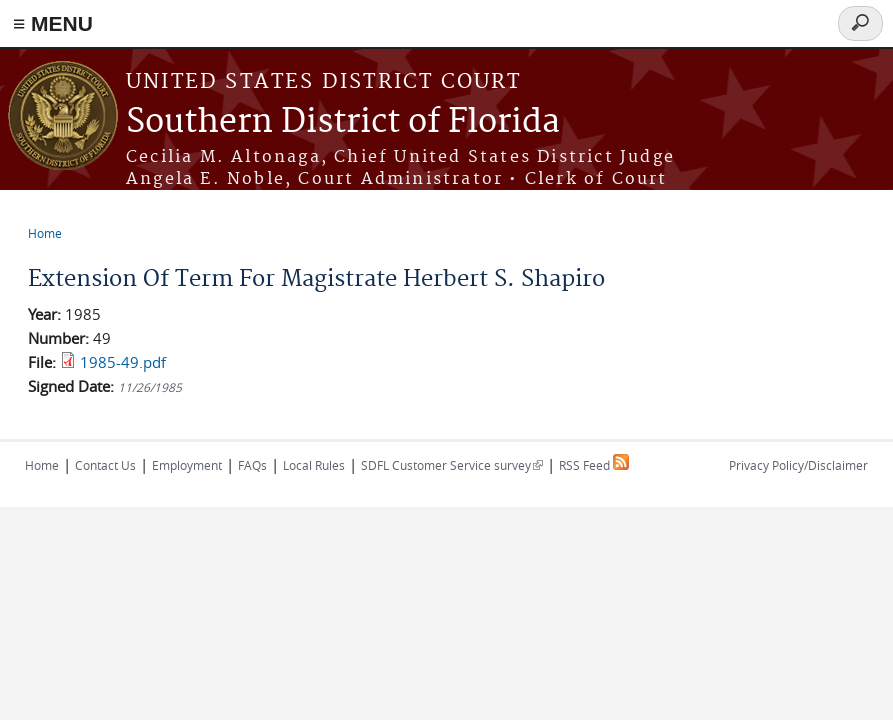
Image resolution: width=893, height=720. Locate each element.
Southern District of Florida (343, 122)
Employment (187, 465)
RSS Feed (594, 465)
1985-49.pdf (123, 362)
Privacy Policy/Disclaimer (798, 465)
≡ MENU (53, 23)
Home (45, 233)
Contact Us (105, 465)
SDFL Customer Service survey (452, 465)
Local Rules (314, 465)
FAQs (252, 465)
